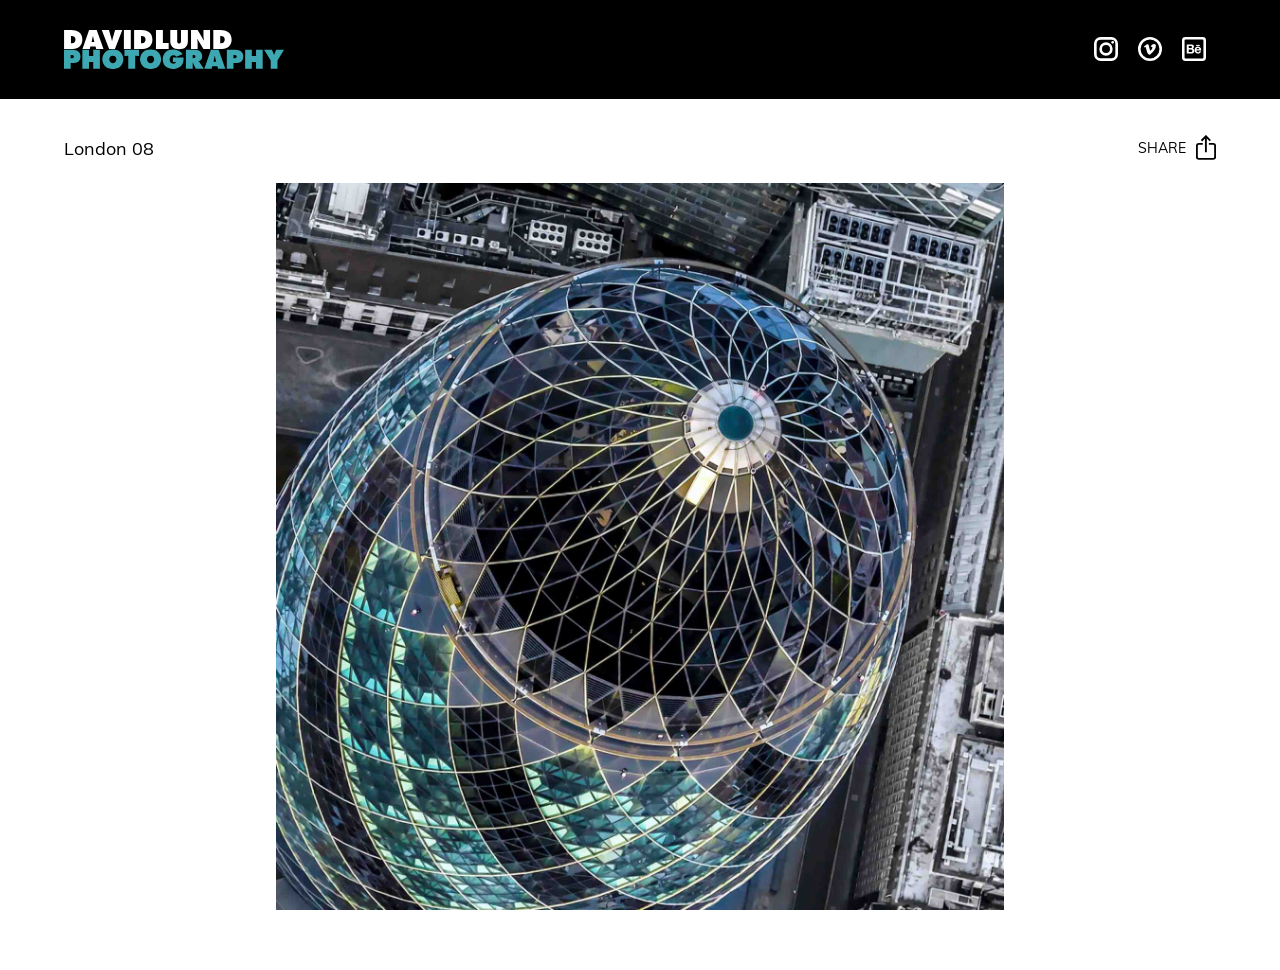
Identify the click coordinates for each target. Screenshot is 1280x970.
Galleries (675, 46)
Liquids (488, 46)
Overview (387, 46)
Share (1177, 149)
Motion (575, 46)
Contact (987, 46)
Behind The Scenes (833, 46)
